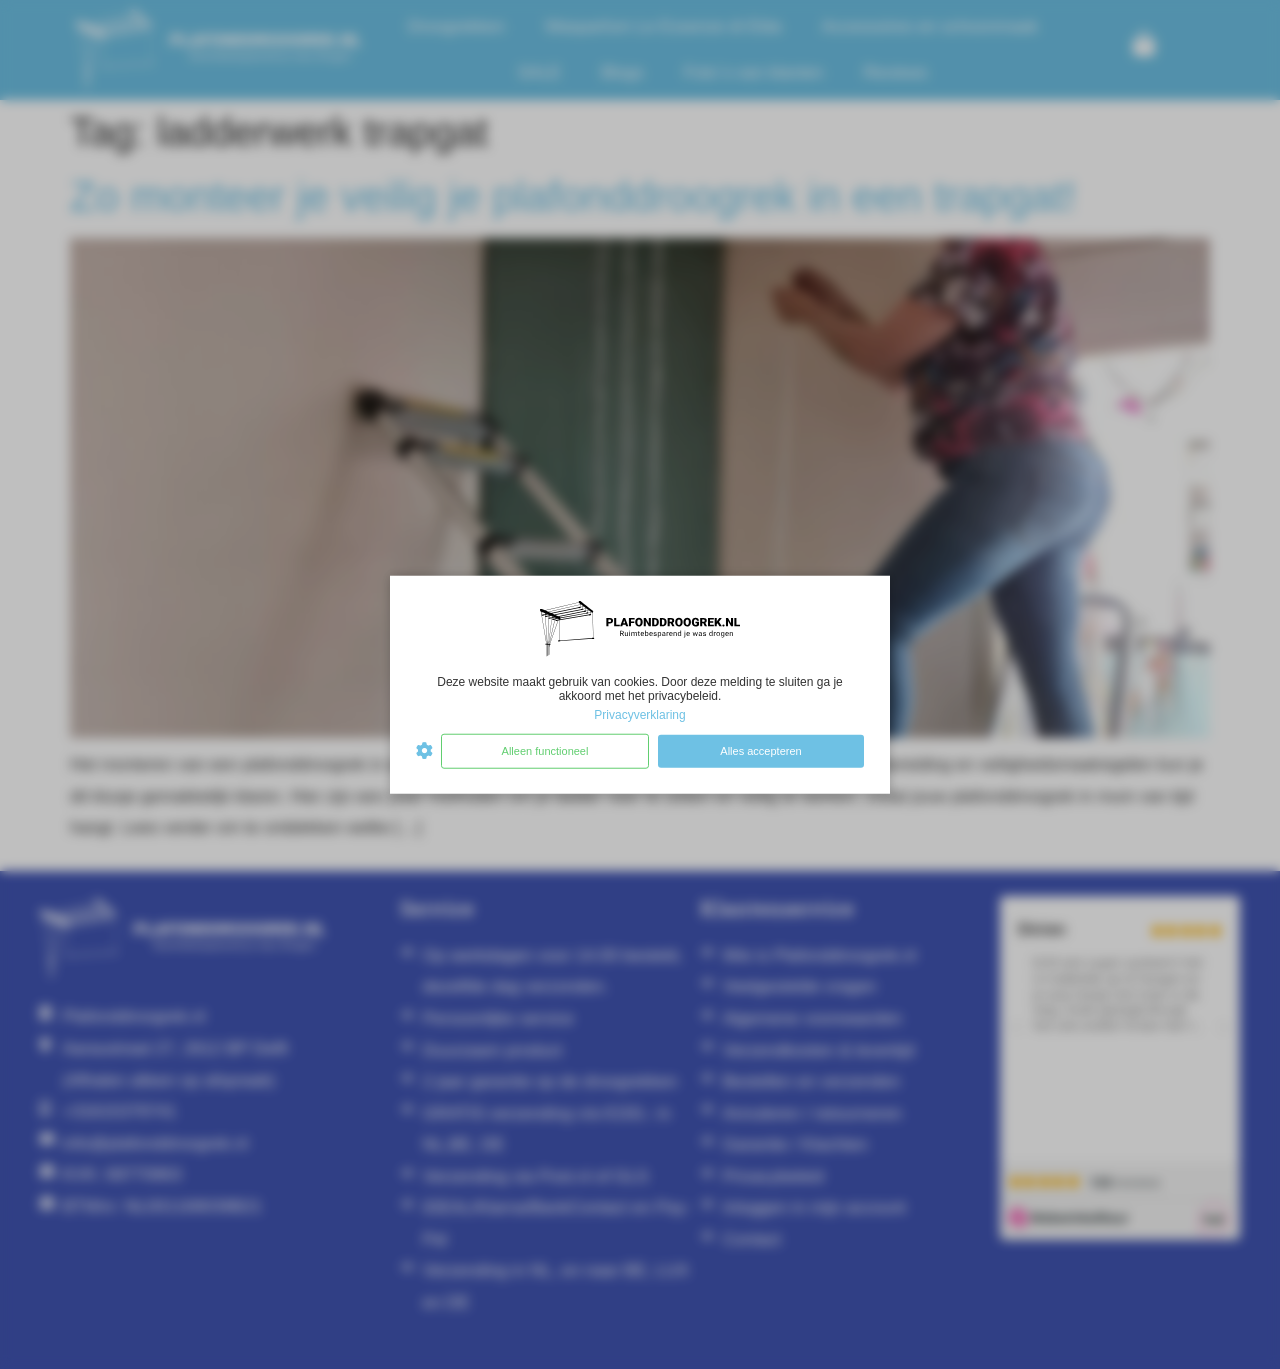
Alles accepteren (760, 751)
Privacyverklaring (639, 715)
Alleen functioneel (545, 751)
